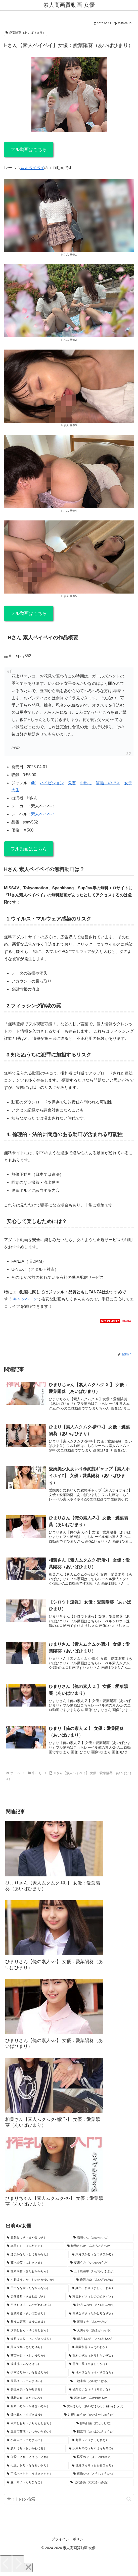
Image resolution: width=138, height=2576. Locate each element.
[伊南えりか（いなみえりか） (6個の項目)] (37, 2375)
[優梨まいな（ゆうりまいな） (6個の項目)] (100, 2392)
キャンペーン (25, 1299)
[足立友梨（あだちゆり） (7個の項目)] (37, 2350)
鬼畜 (72, 783)
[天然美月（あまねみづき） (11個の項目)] (35, 2299)
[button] (128, 2502)
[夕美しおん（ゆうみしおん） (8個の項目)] (37, 2333)
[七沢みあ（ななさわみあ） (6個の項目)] (101, 2485)
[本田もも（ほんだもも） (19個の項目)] (34, 2249)
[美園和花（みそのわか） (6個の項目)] (102, 2350)
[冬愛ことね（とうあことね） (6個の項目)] (37, 2460)
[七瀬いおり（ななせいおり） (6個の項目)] (37, 2468)
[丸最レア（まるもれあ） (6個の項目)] (102, 2443)
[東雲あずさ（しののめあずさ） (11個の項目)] (100, 2299)
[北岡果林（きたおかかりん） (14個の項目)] (36, 2274)
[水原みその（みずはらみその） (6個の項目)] (100, 2451)
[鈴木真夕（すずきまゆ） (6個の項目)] (33, 2417)
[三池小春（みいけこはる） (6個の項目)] (101, 2384)
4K (33, 783)
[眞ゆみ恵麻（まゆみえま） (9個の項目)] (37, 2324)
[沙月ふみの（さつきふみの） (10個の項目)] (102, 2308)
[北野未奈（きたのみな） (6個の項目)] (36, 2401)
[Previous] (6, 2566)
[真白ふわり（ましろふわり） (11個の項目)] (102, 2291)
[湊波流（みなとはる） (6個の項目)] (35, 2367)
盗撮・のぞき (108, 783)
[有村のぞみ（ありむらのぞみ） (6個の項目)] (100, 2358)
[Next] (18, 2566)
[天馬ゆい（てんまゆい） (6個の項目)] (36, 2384)
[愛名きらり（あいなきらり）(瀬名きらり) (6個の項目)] (97, 2409)
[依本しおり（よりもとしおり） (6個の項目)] (39, 2426)
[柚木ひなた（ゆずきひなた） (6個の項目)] (102, 2375)
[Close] (28, 2570)
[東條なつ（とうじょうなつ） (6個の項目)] (102, 2477)
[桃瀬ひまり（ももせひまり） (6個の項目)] (102, 2468)
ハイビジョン (52, 783)
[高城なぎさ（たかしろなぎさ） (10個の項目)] (100, 2316)
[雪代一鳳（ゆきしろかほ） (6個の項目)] (100, 2367)
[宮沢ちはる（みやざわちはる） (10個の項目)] (37, 2308)
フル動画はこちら (29, 149)
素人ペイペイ (32, 168)
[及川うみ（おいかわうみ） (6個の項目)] (35, 2451)
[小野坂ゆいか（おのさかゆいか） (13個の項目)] (39, 2282)
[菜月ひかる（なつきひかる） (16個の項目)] (102, 2257)
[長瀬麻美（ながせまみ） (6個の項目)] (35, 2392)
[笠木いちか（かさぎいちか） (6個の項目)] (32, 2409)
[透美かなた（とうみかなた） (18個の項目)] (37, 2257)
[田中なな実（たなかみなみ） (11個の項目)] (37, 2291)
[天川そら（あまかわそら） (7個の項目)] (102, 2333)
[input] (69, 2502)
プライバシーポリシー (69, 2542)
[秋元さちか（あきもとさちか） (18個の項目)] (99, 2249)
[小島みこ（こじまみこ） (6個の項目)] (37, 2443)
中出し (86, 783)
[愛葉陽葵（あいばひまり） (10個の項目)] (35, 2316)
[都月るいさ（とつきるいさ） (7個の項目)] (102, 2341)
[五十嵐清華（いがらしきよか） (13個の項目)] (101, 2274)
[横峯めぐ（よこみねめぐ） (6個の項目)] (102, 2460)
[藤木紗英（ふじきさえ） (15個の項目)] (36, 2265)
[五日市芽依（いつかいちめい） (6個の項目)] (37, 2434)
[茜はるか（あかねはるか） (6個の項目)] (101, 2401)
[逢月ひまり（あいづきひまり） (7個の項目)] (37, 2341)
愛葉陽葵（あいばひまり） (25, 32)
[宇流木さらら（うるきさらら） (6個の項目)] (37, 2477)
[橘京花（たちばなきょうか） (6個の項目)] (102, 2434)
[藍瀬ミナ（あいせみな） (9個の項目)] (102, 2324)
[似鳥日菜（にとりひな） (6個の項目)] (104, 2426)
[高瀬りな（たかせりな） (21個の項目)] (102, 2240)
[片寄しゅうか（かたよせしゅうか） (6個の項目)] (98, 2417)
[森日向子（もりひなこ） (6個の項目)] (36, 2485)
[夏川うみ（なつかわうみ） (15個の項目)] (101, 2265)
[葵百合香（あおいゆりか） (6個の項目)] (35, 2358)
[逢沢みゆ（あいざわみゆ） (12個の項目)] (104, 2282)
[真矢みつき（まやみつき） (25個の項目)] (37, 2240)
